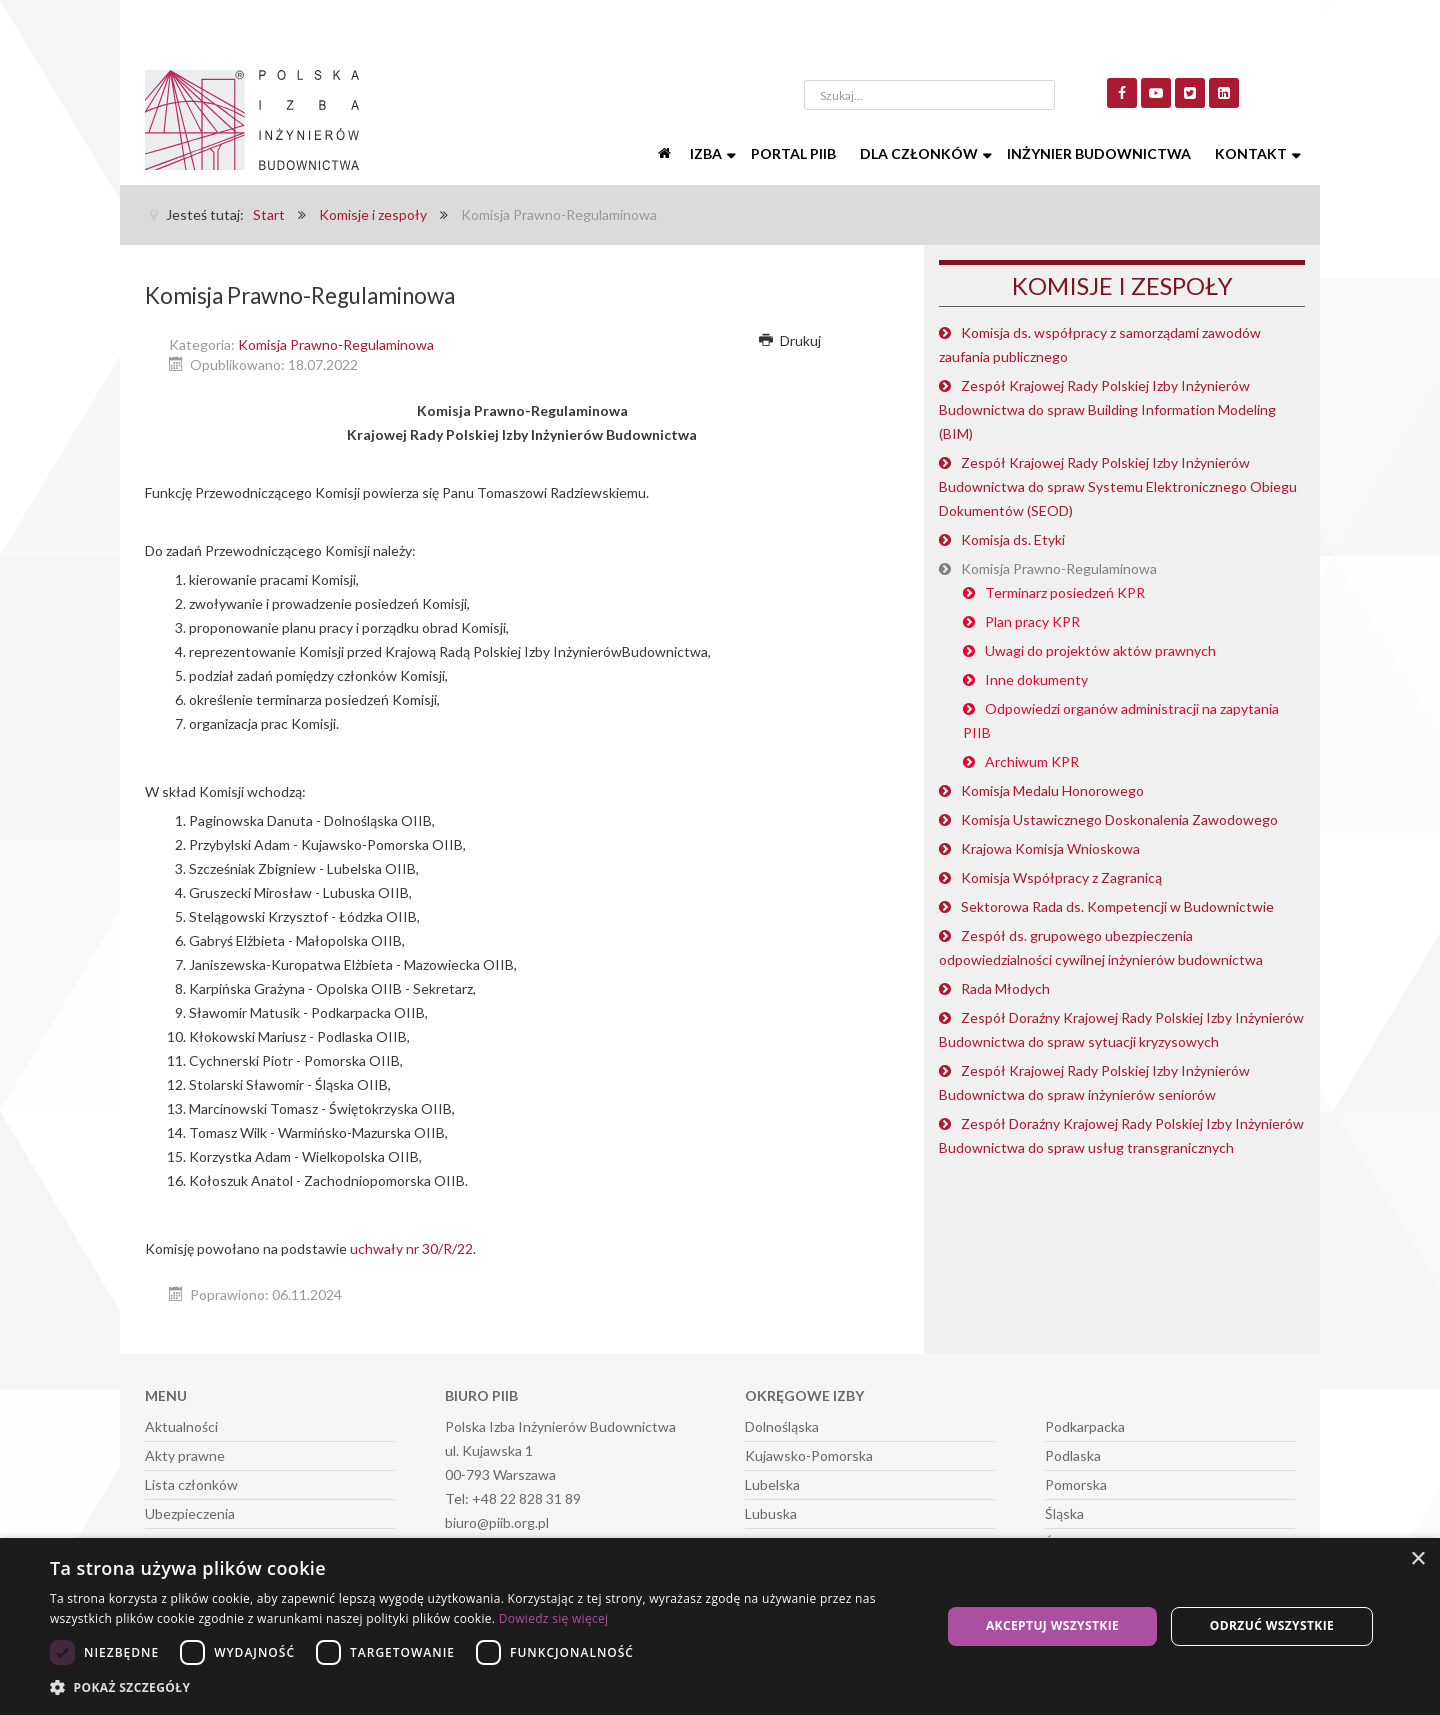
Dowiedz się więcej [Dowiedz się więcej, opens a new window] (554, 1618)
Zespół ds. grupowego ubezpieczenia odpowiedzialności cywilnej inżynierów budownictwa (1101, 947)
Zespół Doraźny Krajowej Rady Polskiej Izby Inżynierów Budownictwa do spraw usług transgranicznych (1121, 1135)
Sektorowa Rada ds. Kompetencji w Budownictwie (1117, 906)
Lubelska (772, 1484)
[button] (482, 1688)
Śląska (1064, 1513)
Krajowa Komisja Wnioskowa (1050, 848)
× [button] (1417, 1559)
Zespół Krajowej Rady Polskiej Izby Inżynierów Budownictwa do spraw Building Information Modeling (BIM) (1107, 409)
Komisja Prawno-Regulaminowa (336, 344)
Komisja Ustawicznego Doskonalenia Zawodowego (1119, 819)
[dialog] (720, 1626)
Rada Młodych (1005, 988)
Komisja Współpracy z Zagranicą (1061, 877)
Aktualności (181, 1426)
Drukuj (790, 340)
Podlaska (1073, 1455)
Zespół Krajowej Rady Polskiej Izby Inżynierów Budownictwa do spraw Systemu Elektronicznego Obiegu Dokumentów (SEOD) (1118, 486)
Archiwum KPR (1032, 761)
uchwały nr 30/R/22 (411, 1248)
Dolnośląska (782, 1426)
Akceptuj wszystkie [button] (1052, 1625)
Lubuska (771, 1513)
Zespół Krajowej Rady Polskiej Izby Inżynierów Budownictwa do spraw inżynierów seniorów (1094, 1082)
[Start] (666, 154)
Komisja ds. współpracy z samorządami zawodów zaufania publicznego (1100, 344)
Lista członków (191, 1484)
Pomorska (1076, 1484)
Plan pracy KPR (1032, 621)
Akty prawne (185, 1455)
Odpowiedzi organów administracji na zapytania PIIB (1121, 720)
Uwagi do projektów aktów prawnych (1100, 650)
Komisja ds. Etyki (1013, 539)
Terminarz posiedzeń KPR (1065, 592)
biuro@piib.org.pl (497, 1522)
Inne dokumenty (1036, 679)
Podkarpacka (1085, 1426)
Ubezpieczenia (190, 1513)
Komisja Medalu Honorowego (1052, 790)
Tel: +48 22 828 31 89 (513, 1498)
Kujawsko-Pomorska (809, 1455)
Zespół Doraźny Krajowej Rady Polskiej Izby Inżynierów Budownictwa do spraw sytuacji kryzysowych (1121, 1029)
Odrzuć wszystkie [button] (1272, 1625)
